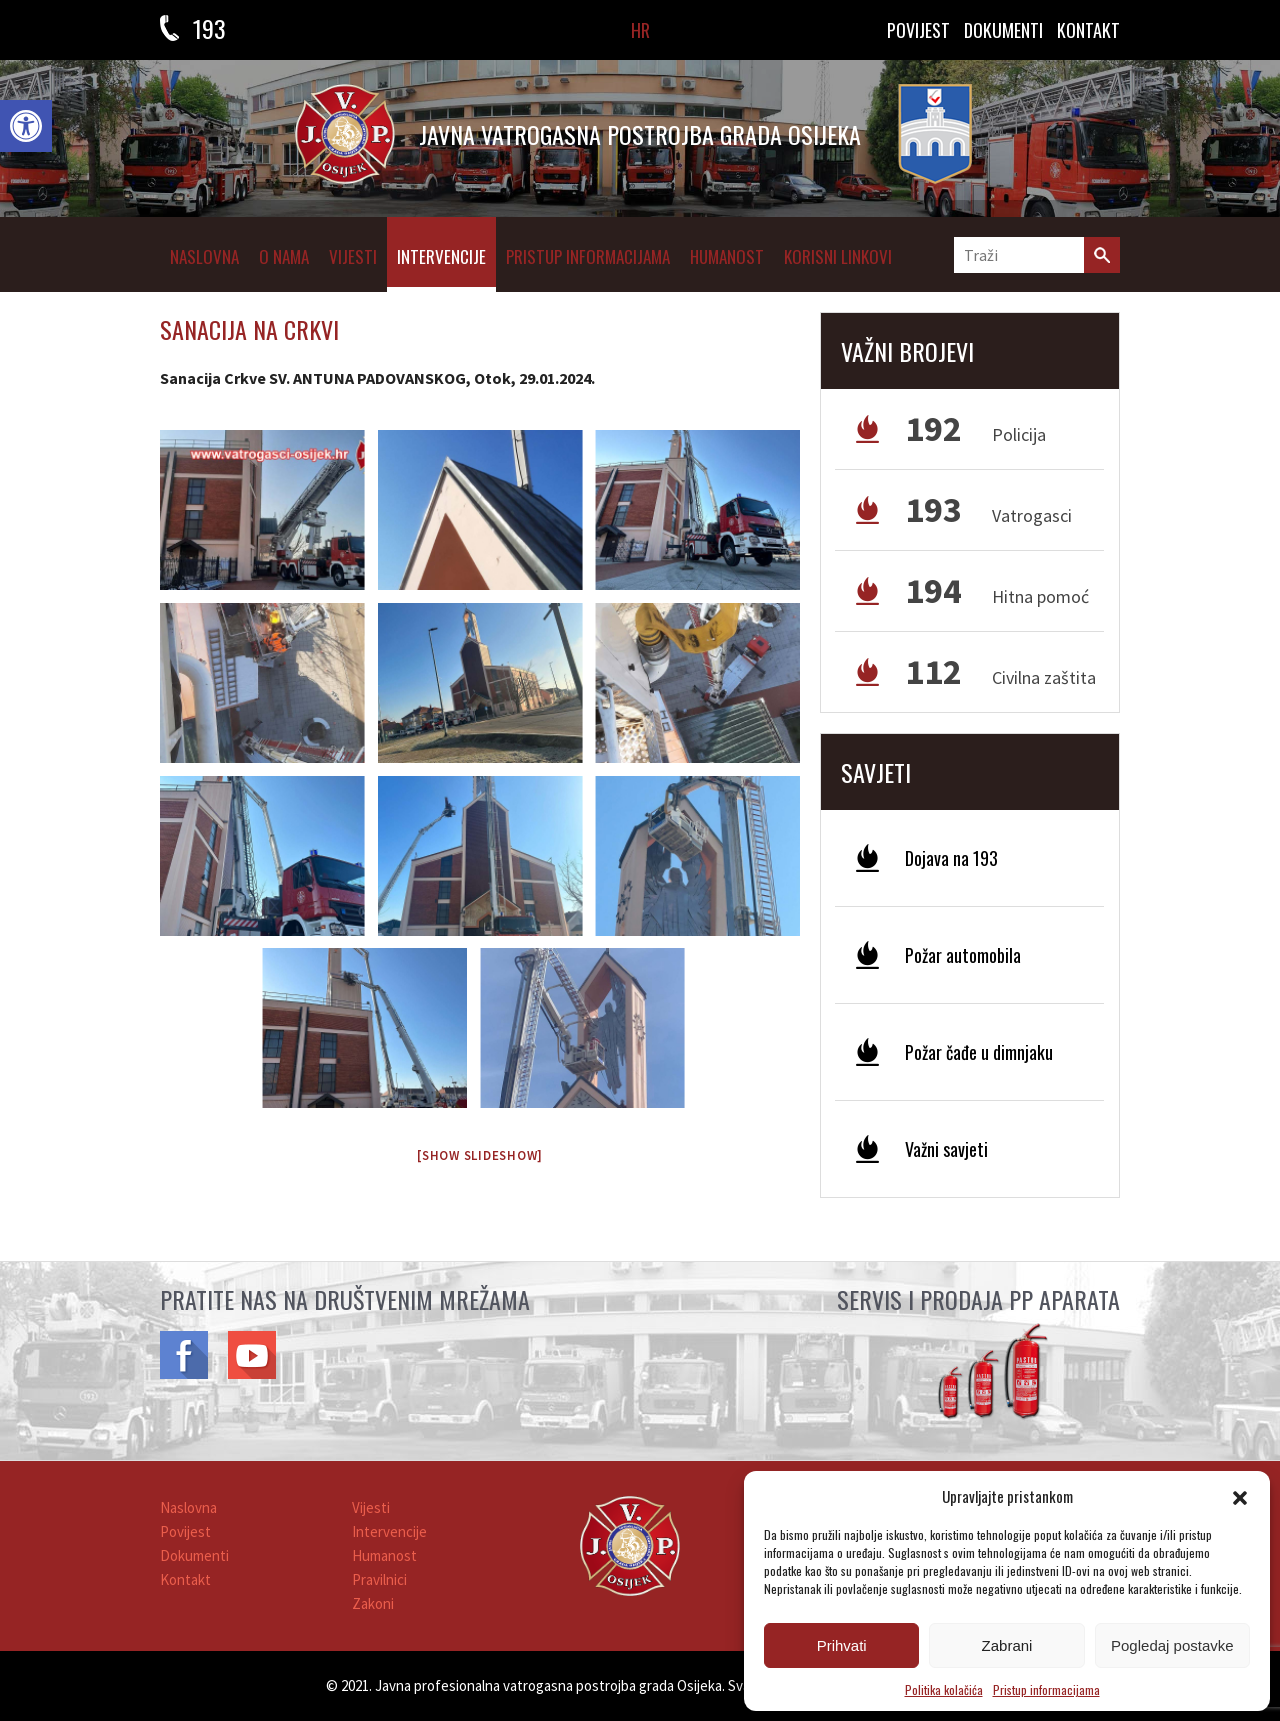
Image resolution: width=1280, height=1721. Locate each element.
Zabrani (1007, 1645)
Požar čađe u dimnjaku (979, 1052)
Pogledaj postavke (1172, 1645)
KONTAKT (1088, 30)
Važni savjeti (946, 1149)
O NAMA (284, 256)
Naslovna (204, 256)
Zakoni (373, 1603)
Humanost (727, 256)
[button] (26, 126)
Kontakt (185, 1579)
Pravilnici (379, 1579)
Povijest (918, 30)
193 (209, 28)
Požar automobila (963, 955)
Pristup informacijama (1046, 1689)
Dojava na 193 (951, 858)
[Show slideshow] (480, 1155)
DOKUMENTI (1003, 30)
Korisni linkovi (838, 256)
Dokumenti (194, 1555)
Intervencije (441, 256)
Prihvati (842, 1645)
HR (640, 30)
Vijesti (353, 256)
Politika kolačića (944, 1689)
